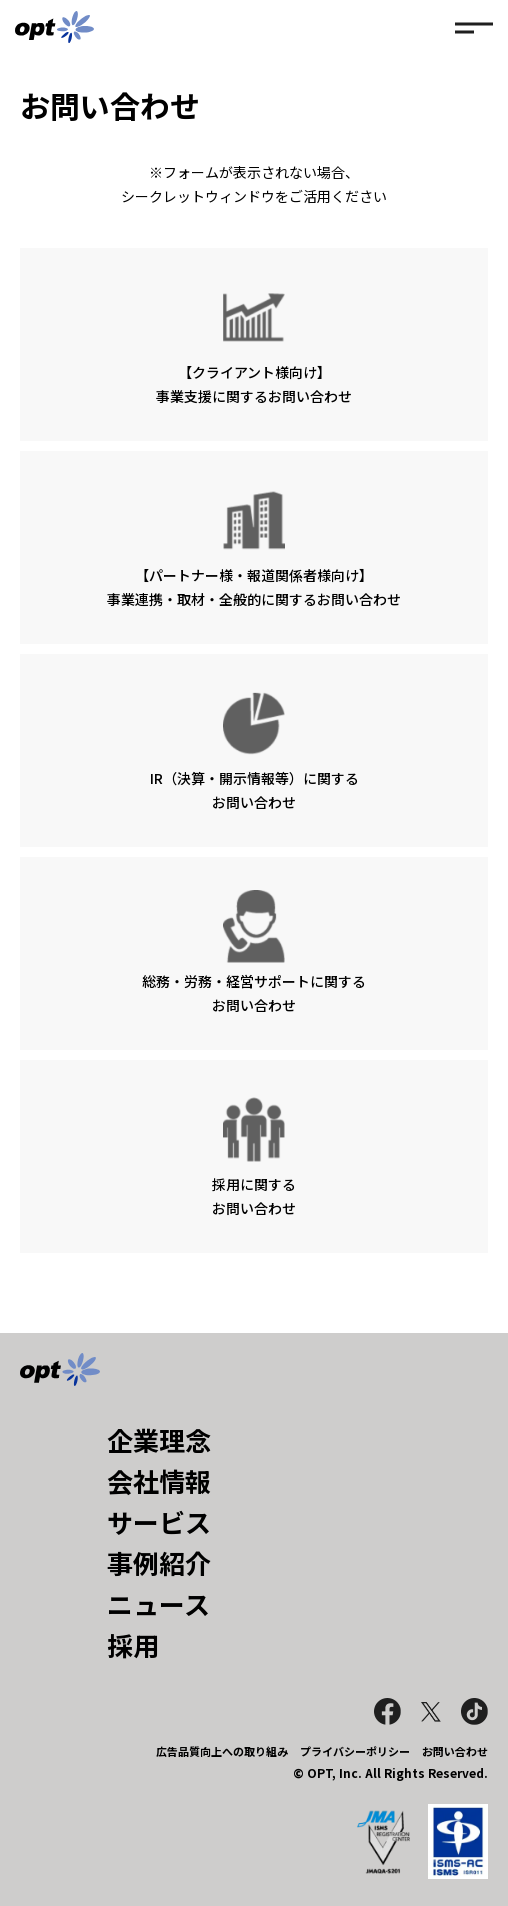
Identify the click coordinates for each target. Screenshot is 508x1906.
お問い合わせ (455, 1751)
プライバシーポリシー (355, 1751)
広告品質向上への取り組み (222, 1751)
